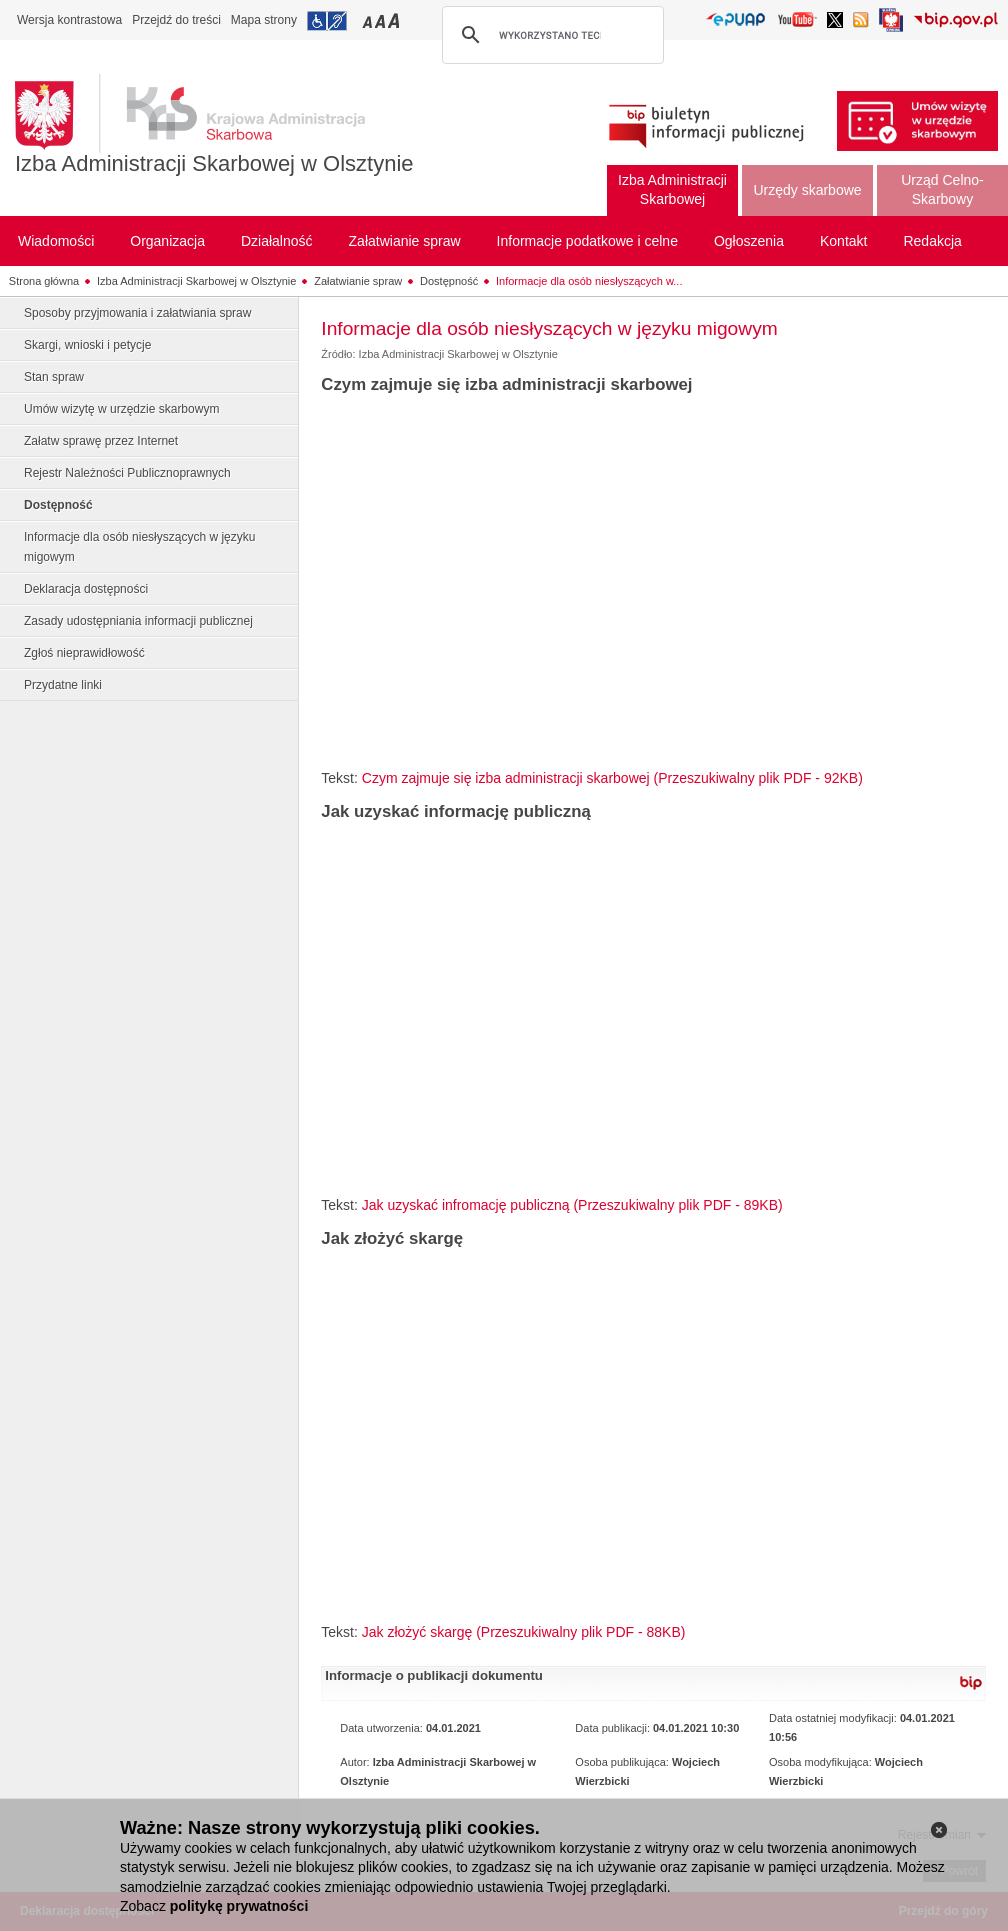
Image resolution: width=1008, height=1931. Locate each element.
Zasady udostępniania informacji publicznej (138, 621)
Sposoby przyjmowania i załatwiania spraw (137, 313)
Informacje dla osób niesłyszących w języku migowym (139, 547)
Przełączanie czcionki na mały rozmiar (369, 20)
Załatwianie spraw (358, 281)
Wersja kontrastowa (69, 20)
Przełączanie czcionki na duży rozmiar (395, 20)
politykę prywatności (239, 1906)
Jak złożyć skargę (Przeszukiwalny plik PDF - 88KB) (524, 1632)
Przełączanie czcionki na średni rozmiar (382, 20)
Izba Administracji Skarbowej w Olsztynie (214, 163)
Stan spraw (54, 377)
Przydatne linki (63, 685)
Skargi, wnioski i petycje (87, 345)
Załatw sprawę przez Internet (101, 441)
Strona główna (44, 281)
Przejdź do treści (176, 20)
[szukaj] (550, 35)
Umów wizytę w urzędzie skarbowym (121, 409)
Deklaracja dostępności (86, 589)
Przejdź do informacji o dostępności (327, 21)
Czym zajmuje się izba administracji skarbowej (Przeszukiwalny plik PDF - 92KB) (612, 778)
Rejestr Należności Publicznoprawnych (127, 473)
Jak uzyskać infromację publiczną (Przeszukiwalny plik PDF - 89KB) (572, 1205)
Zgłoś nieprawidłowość (84, 653)
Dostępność (449, 281)
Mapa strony (264, 20)
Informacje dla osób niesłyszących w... (589, 281)
